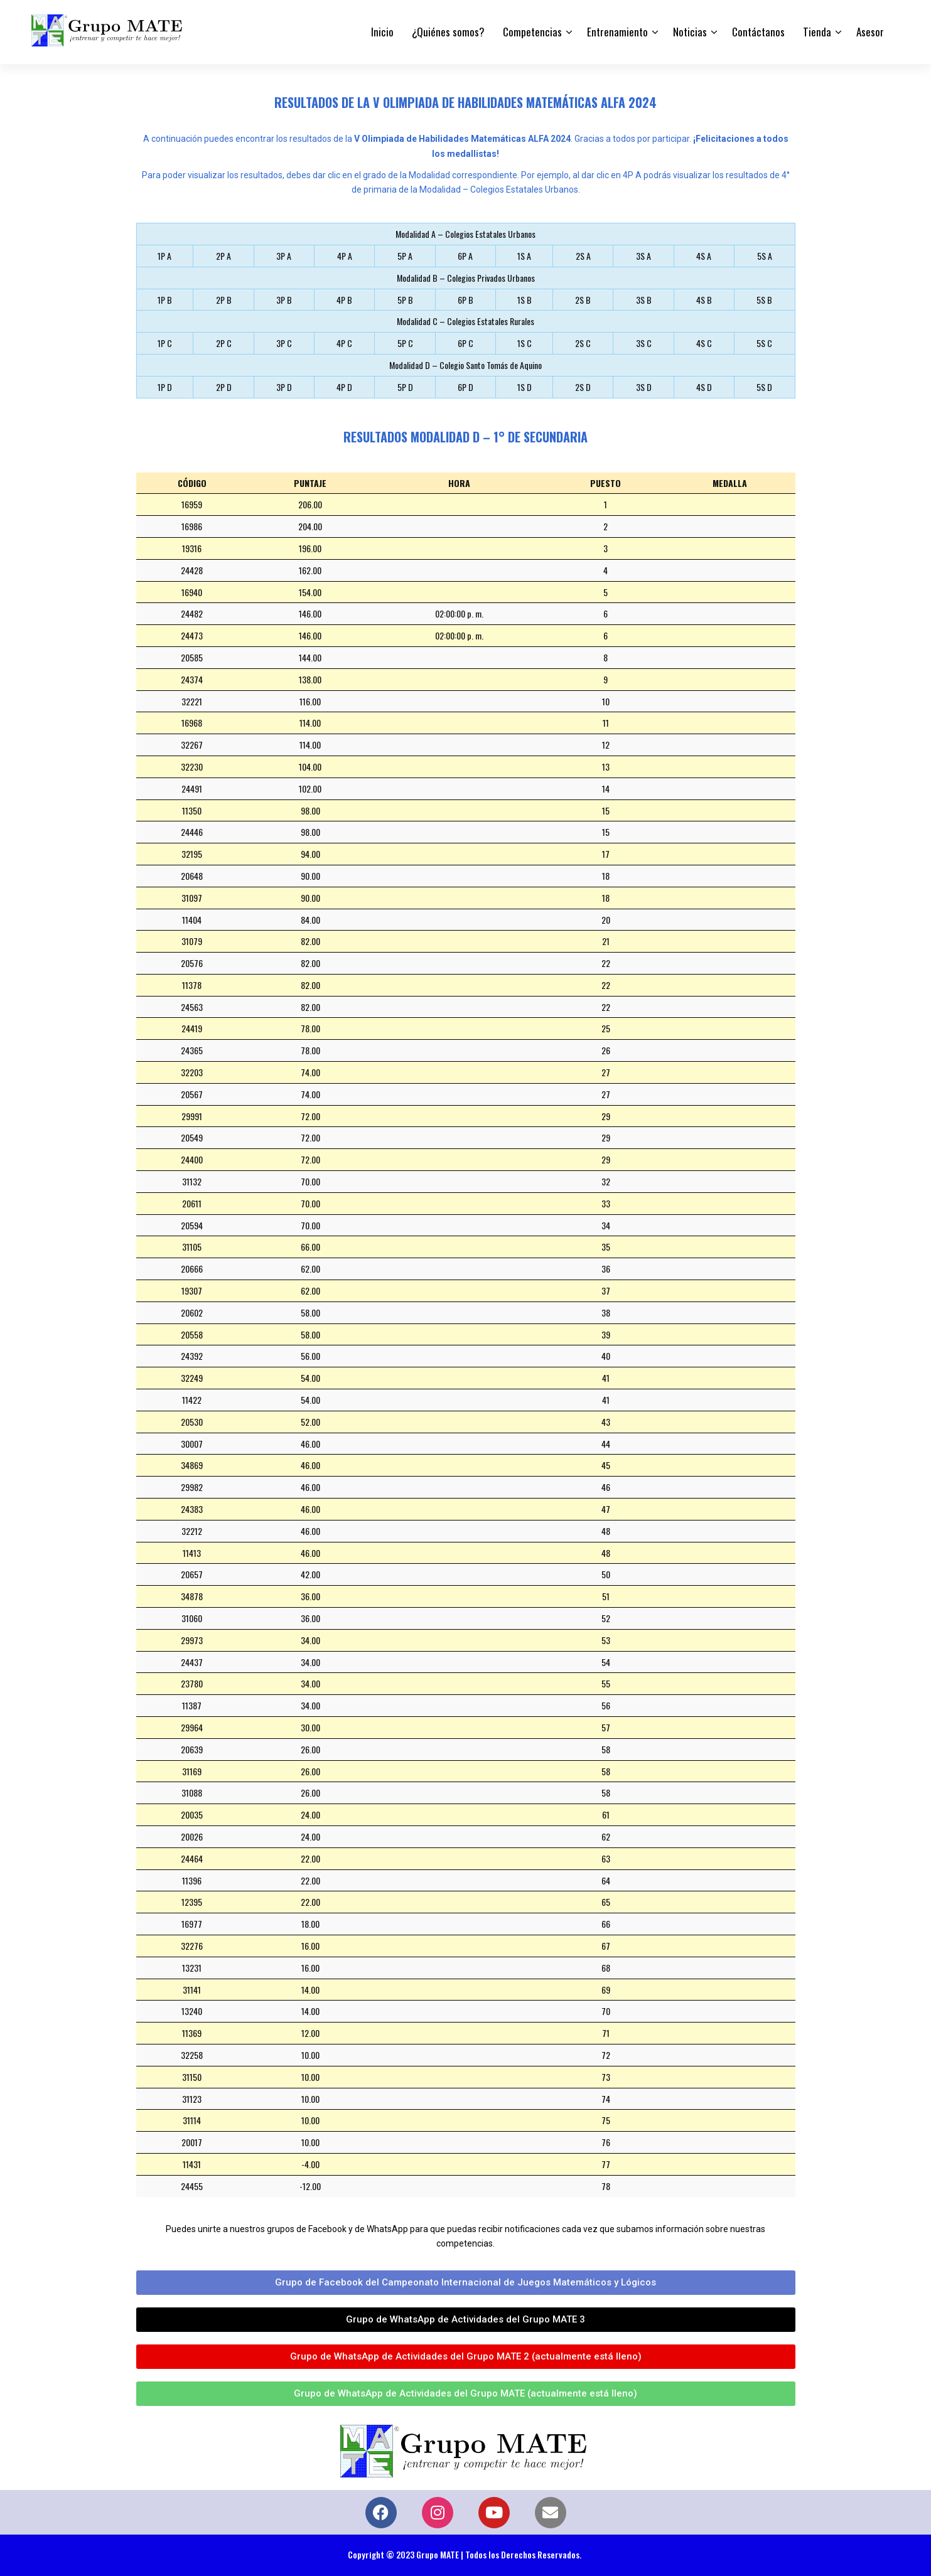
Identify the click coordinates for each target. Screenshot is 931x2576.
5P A (404, 255)
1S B (524, 299)
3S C (644, 343)
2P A (223, 255)
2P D (224, 386)
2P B (224, 299)
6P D (465, 386)
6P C (465, 343)
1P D (165, 386)
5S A (764, 255)
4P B (344, 299)
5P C (405, 343)
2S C (583, 343)
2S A (583, 255)
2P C (224, 343)
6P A (465, 255)
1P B (165, 299)
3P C (284, 343)
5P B (405, 299)
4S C (704, 343)
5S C (764, 343)
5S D (764, 386)
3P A (283, 255)
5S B (764, 299)
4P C (344, 343)
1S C (524, 343)
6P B (465, 299)
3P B (284, 299)
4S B (704, 299)
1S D (524, 386)
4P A (344, 255)
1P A (164, 255)
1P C (165, 343)
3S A (643, 255)
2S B (583, 299)
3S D (644, 386)
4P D (344, 386)
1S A (524, 255)
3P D (284, 386)
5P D (405, 386)
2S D (583, 386)
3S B (644, 299)
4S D (704, 386)
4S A (703, 255)
